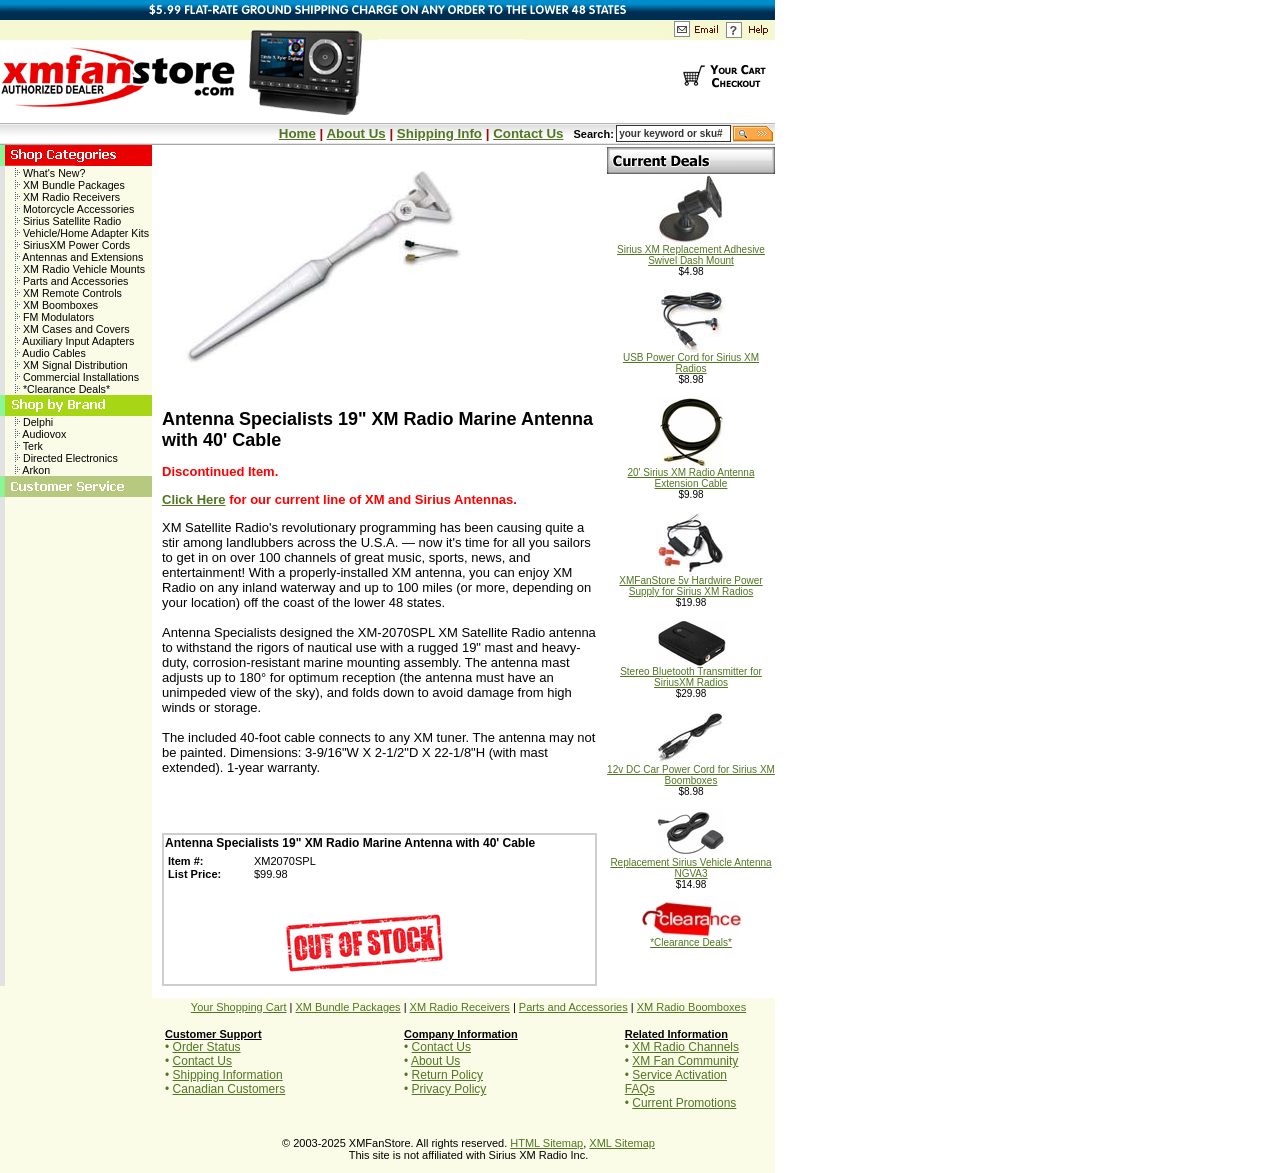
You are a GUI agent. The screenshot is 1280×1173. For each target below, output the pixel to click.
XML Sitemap (622, 1143)
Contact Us (528, 133)
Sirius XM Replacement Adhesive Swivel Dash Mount (691, 250)
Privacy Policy (449, 1089)
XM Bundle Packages (70, 185)
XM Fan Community (685, 1061)
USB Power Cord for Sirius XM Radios (691, 358)
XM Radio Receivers (67, 197)
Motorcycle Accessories (74, 209)
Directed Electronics (66, 458)
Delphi (34, 422)
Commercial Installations (77, 377)
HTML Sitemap (546, 1143)
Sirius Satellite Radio (68, 221)
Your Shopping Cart (239, 1007)
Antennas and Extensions (79, 257)
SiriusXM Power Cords (72, 245)
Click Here (194, 499)
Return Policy (447, 1075)
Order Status (207, 1047)
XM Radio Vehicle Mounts (80, 269)
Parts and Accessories (71, 281)
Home (297, 133)
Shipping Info (439, 133)
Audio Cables (50, 353)
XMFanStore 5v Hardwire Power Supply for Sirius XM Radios (690, 581)
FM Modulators (54, 317)
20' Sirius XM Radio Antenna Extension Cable (691, 473)
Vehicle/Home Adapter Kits (82, 233)
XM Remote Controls (68, 293)
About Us (355, 133)
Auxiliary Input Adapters (74, 341)
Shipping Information (228, 1075)
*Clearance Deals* (62, 389)
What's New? (50, 173)
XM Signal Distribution (71, 365)
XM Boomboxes (56, 305)
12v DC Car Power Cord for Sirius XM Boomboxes (691, 770)
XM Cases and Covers (72, 329)
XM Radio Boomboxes (691, 1007)
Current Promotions (684, 1103)
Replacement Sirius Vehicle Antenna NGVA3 (690, 863)
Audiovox (40, 434)
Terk (29, 446)
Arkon (32, 470)
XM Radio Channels (685, 1047)
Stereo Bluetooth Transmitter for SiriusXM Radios (691, 672)
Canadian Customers (229, 1089)
